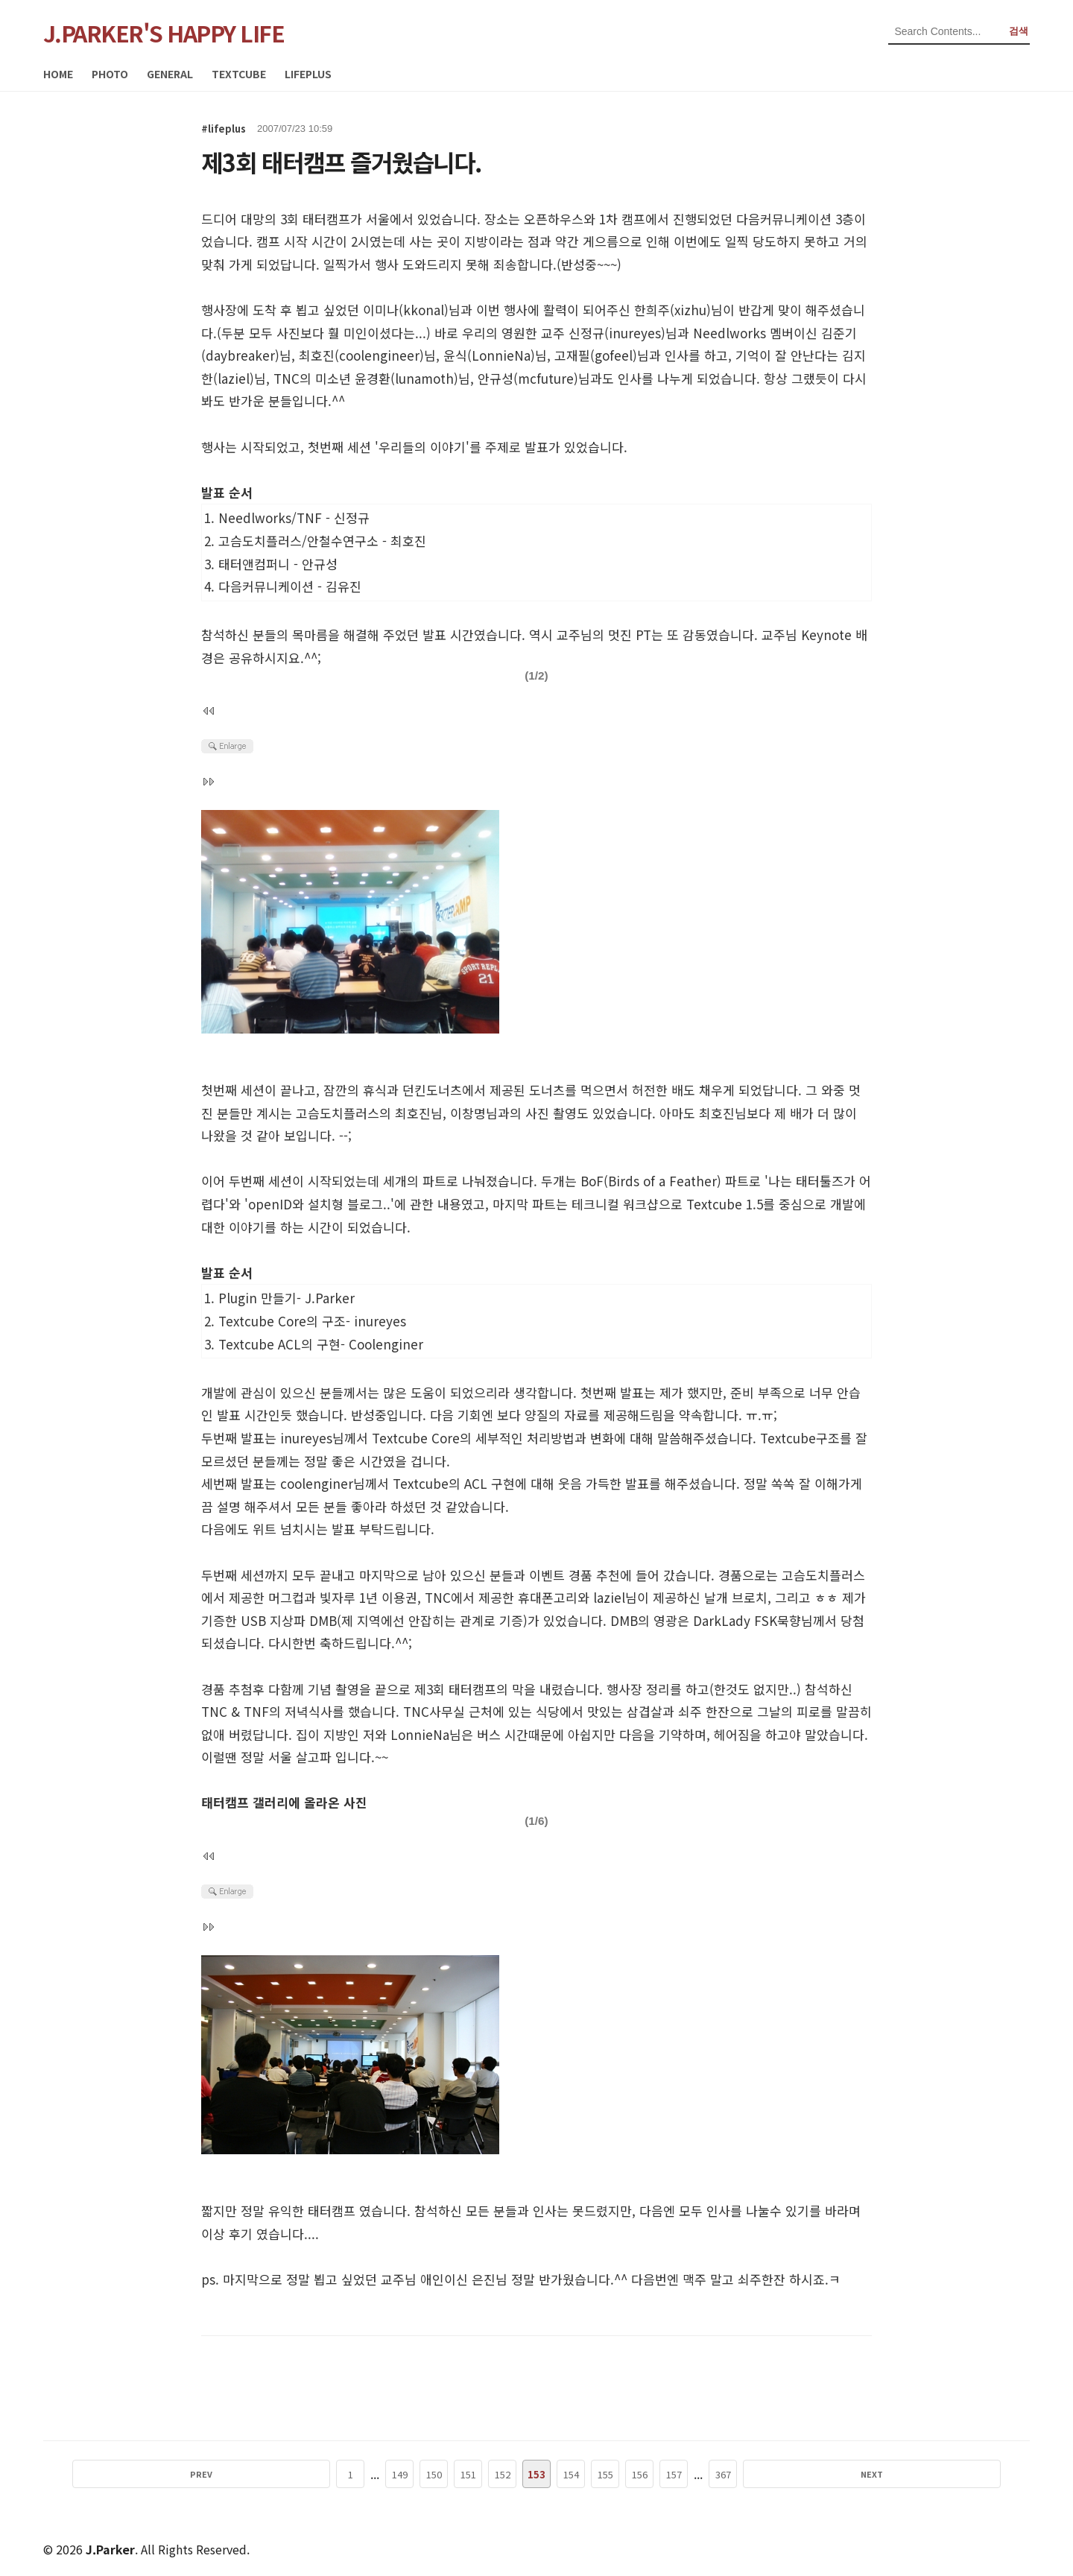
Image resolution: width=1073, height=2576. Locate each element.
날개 (716, 1597)
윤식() (489, 355)
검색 (1018, 31)
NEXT (766, 2474)
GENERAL (170, 73)
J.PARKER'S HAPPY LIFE (164, 32)
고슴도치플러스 (337, 1113)
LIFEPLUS (308, 73)
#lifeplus (223, 128)
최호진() (361, 355)
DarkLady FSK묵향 (747, 1620)
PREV (307, 2474)
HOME (58, 73)
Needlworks (729, 332)
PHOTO (110, 73)
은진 (484, 2279)
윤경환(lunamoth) (406, 378)
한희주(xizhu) (672, 309)
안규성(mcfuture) (528, 378)
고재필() (595, 355)
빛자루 (337, 1597)
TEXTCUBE (239, 73)
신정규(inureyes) (617, 332)
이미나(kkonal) (406, 309)
